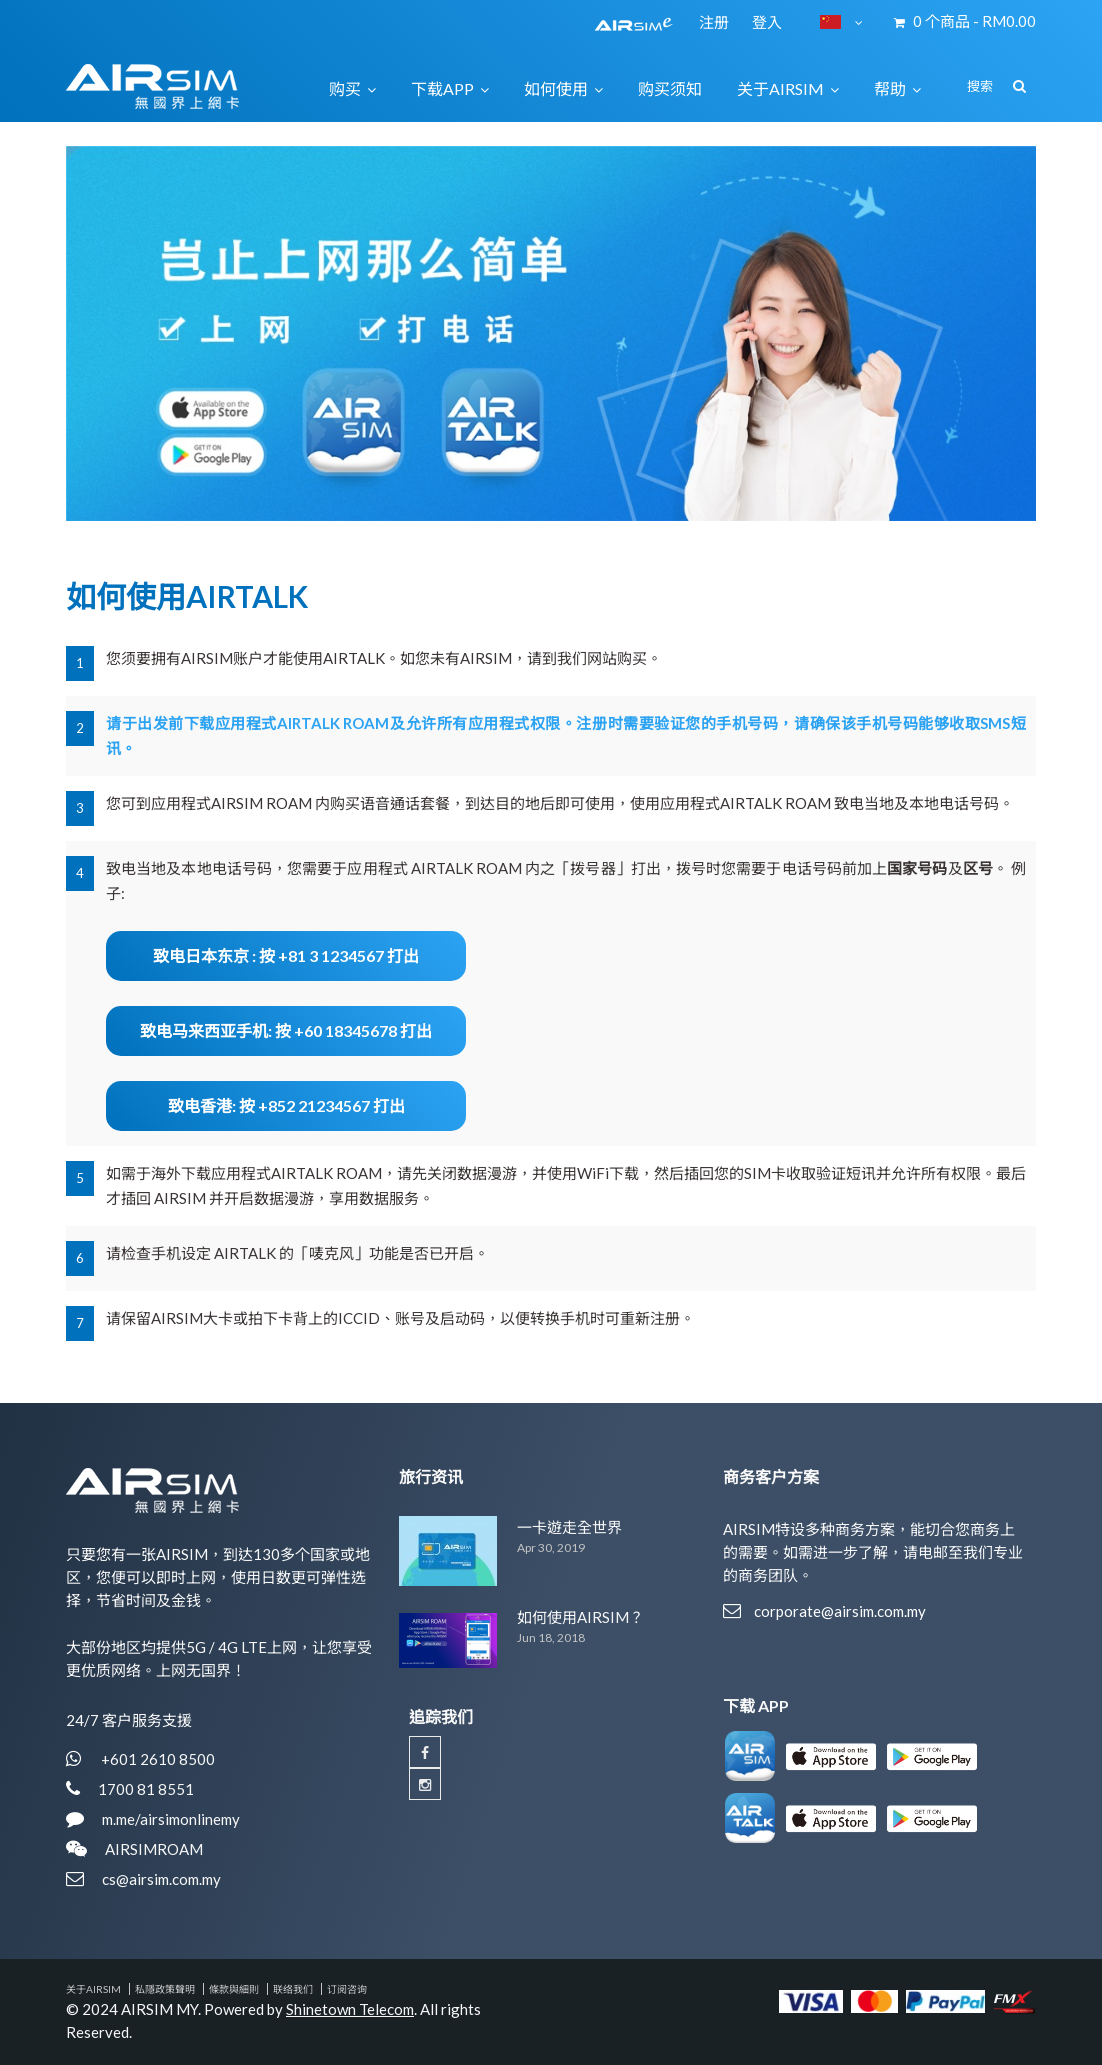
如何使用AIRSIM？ (580, 1617)
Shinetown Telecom (350, 2009)
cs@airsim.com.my (161, 1879)
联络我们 (293, 1989)
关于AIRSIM (93, 1989)
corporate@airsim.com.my (840, 1611)
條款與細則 (234, 1989)
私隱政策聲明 (165, 1989)
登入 (767, 22)
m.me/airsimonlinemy (171, 1819)
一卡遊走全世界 (569, 1527)
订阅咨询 (347, 1989)
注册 (715, 22)
